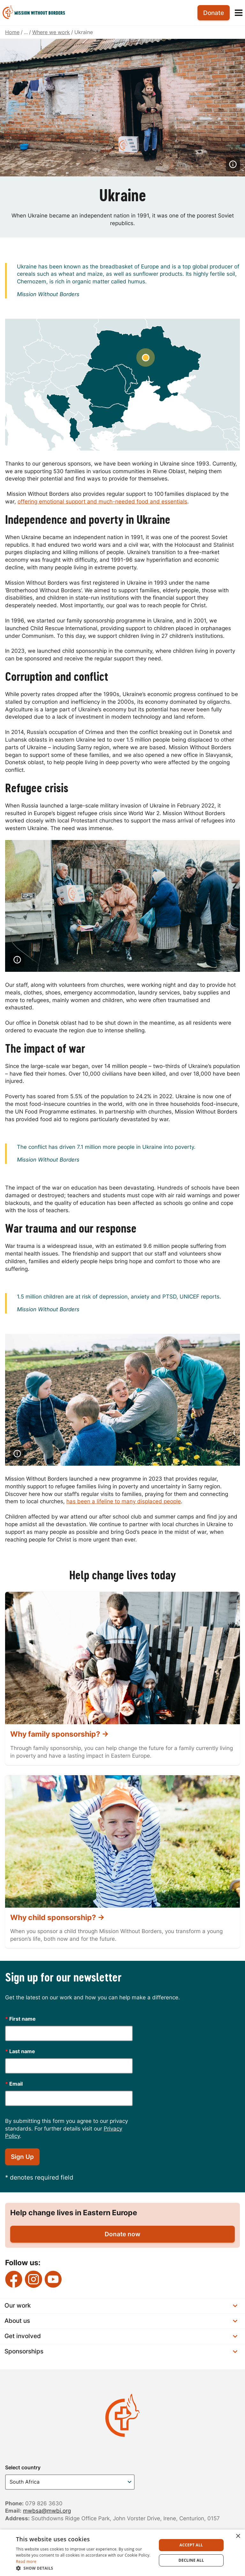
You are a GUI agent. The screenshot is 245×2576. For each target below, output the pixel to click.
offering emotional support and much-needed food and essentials (102, 501)
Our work (120, 2305)
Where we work (51, 32)
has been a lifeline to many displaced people (123, 1501)
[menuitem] (36, 13)
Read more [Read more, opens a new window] (26, 2561)
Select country (23, 2467)
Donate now (122, 2234)
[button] (84, 2568)
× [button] (237, 2536)
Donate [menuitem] (213, 13)
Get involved (120, 2336)
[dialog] (122, 2553)
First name (20, 2019)
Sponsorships (120, 2351)
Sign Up (22, 2156)
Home (12, 32)
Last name (20, 2051)
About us (120, 2320)
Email (14, 2084)
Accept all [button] (191, 2545)
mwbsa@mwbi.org (47, 2511)
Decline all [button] (191, 2560)
